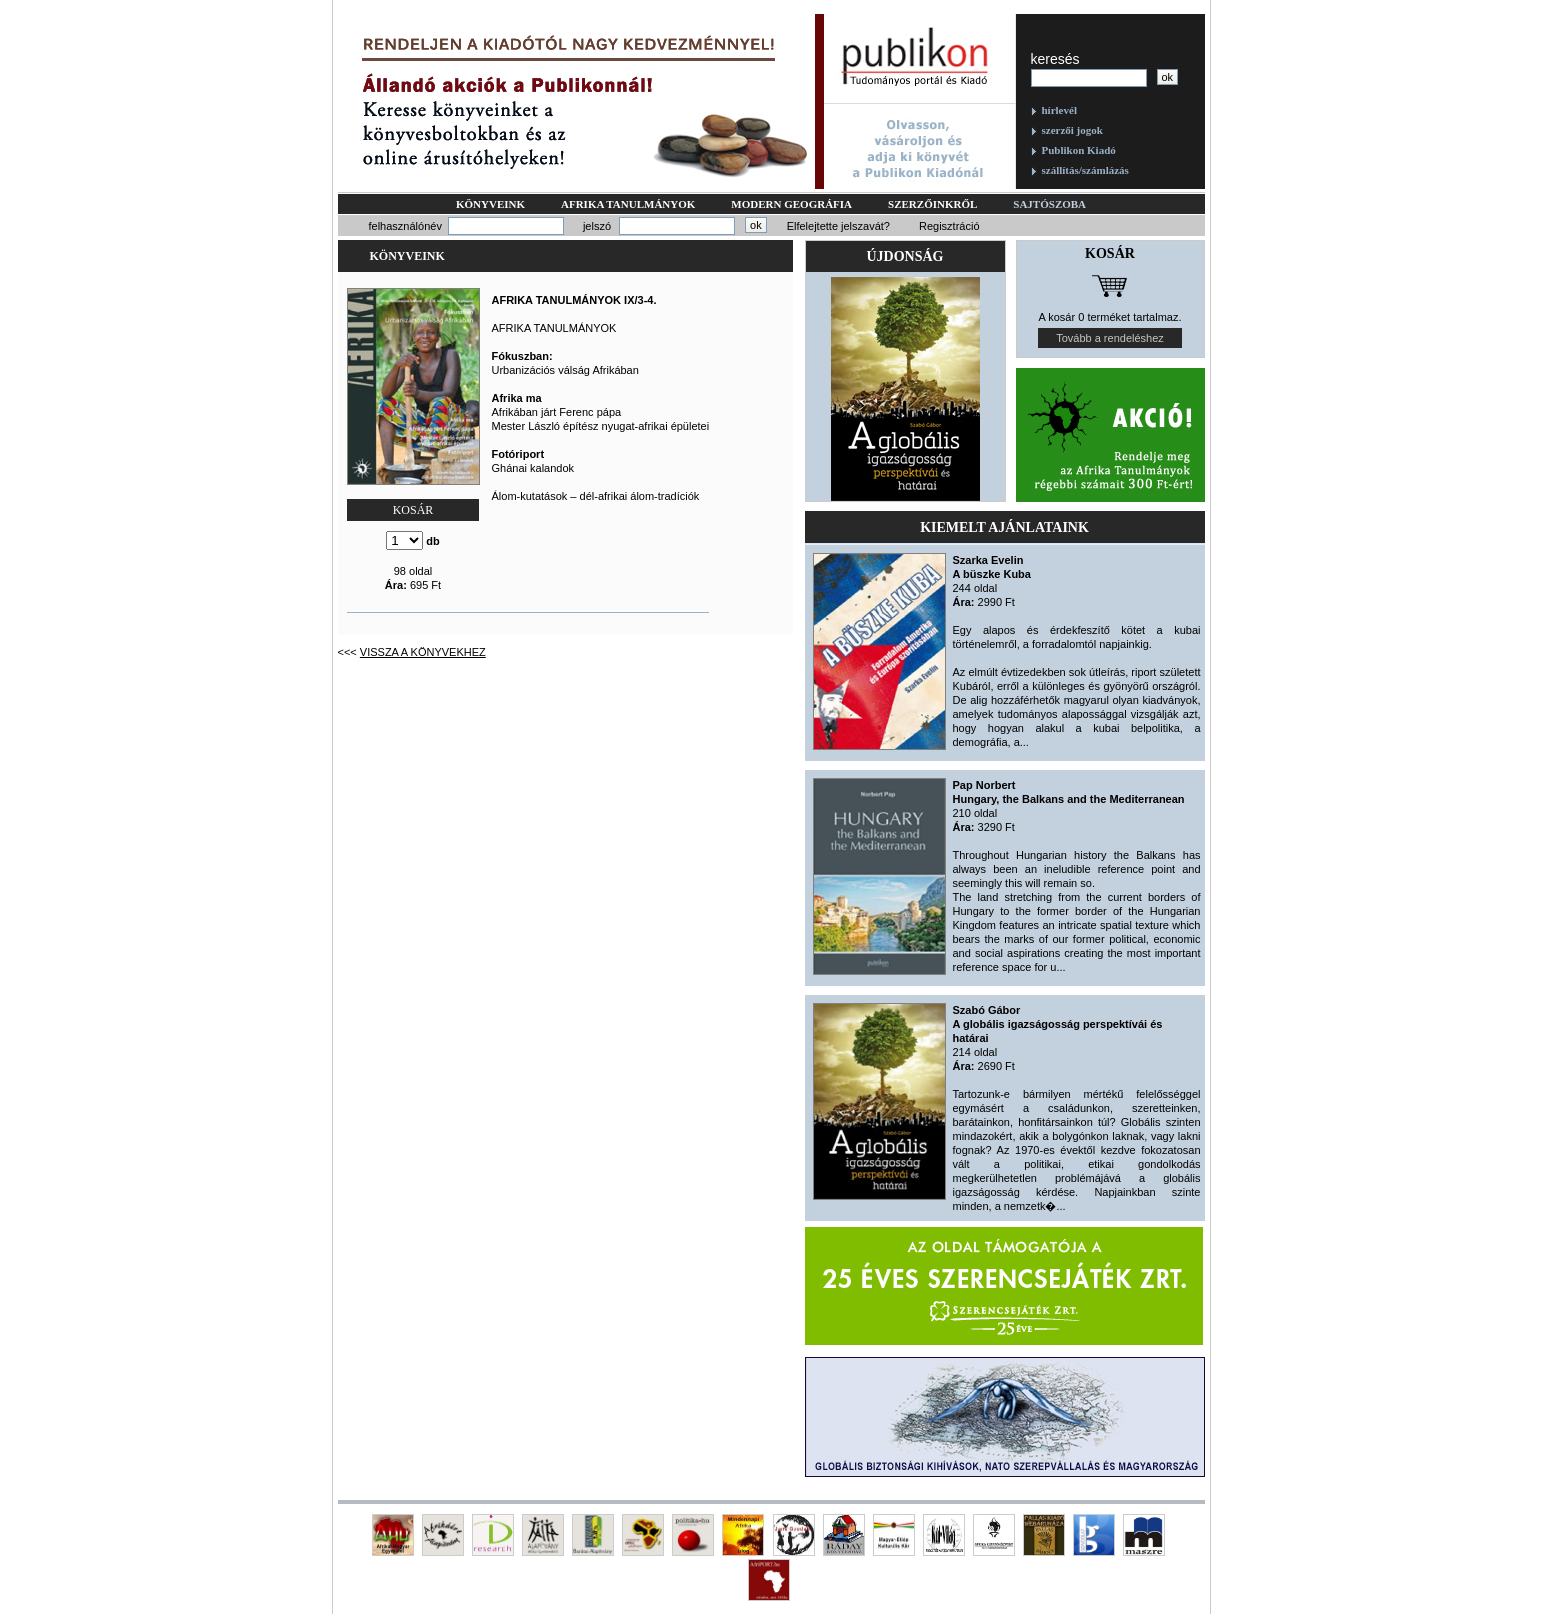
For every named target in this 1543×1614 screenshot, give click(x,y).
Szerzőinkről (932, 204)
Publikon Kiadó (1079, 150)
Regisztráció (949, 226)
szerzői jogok (1072, 130)
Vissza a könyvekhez (423, 652)
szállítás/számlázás (1085, 170)
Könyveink (490, 204)
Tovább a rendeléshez (1110, 338)
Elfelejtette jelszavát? (838, 226)
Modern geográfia (791, 204)
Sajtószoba (1049, 204)
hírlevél (1059, 110)
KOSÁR (413, 510)
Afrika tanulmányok (628, 204)
